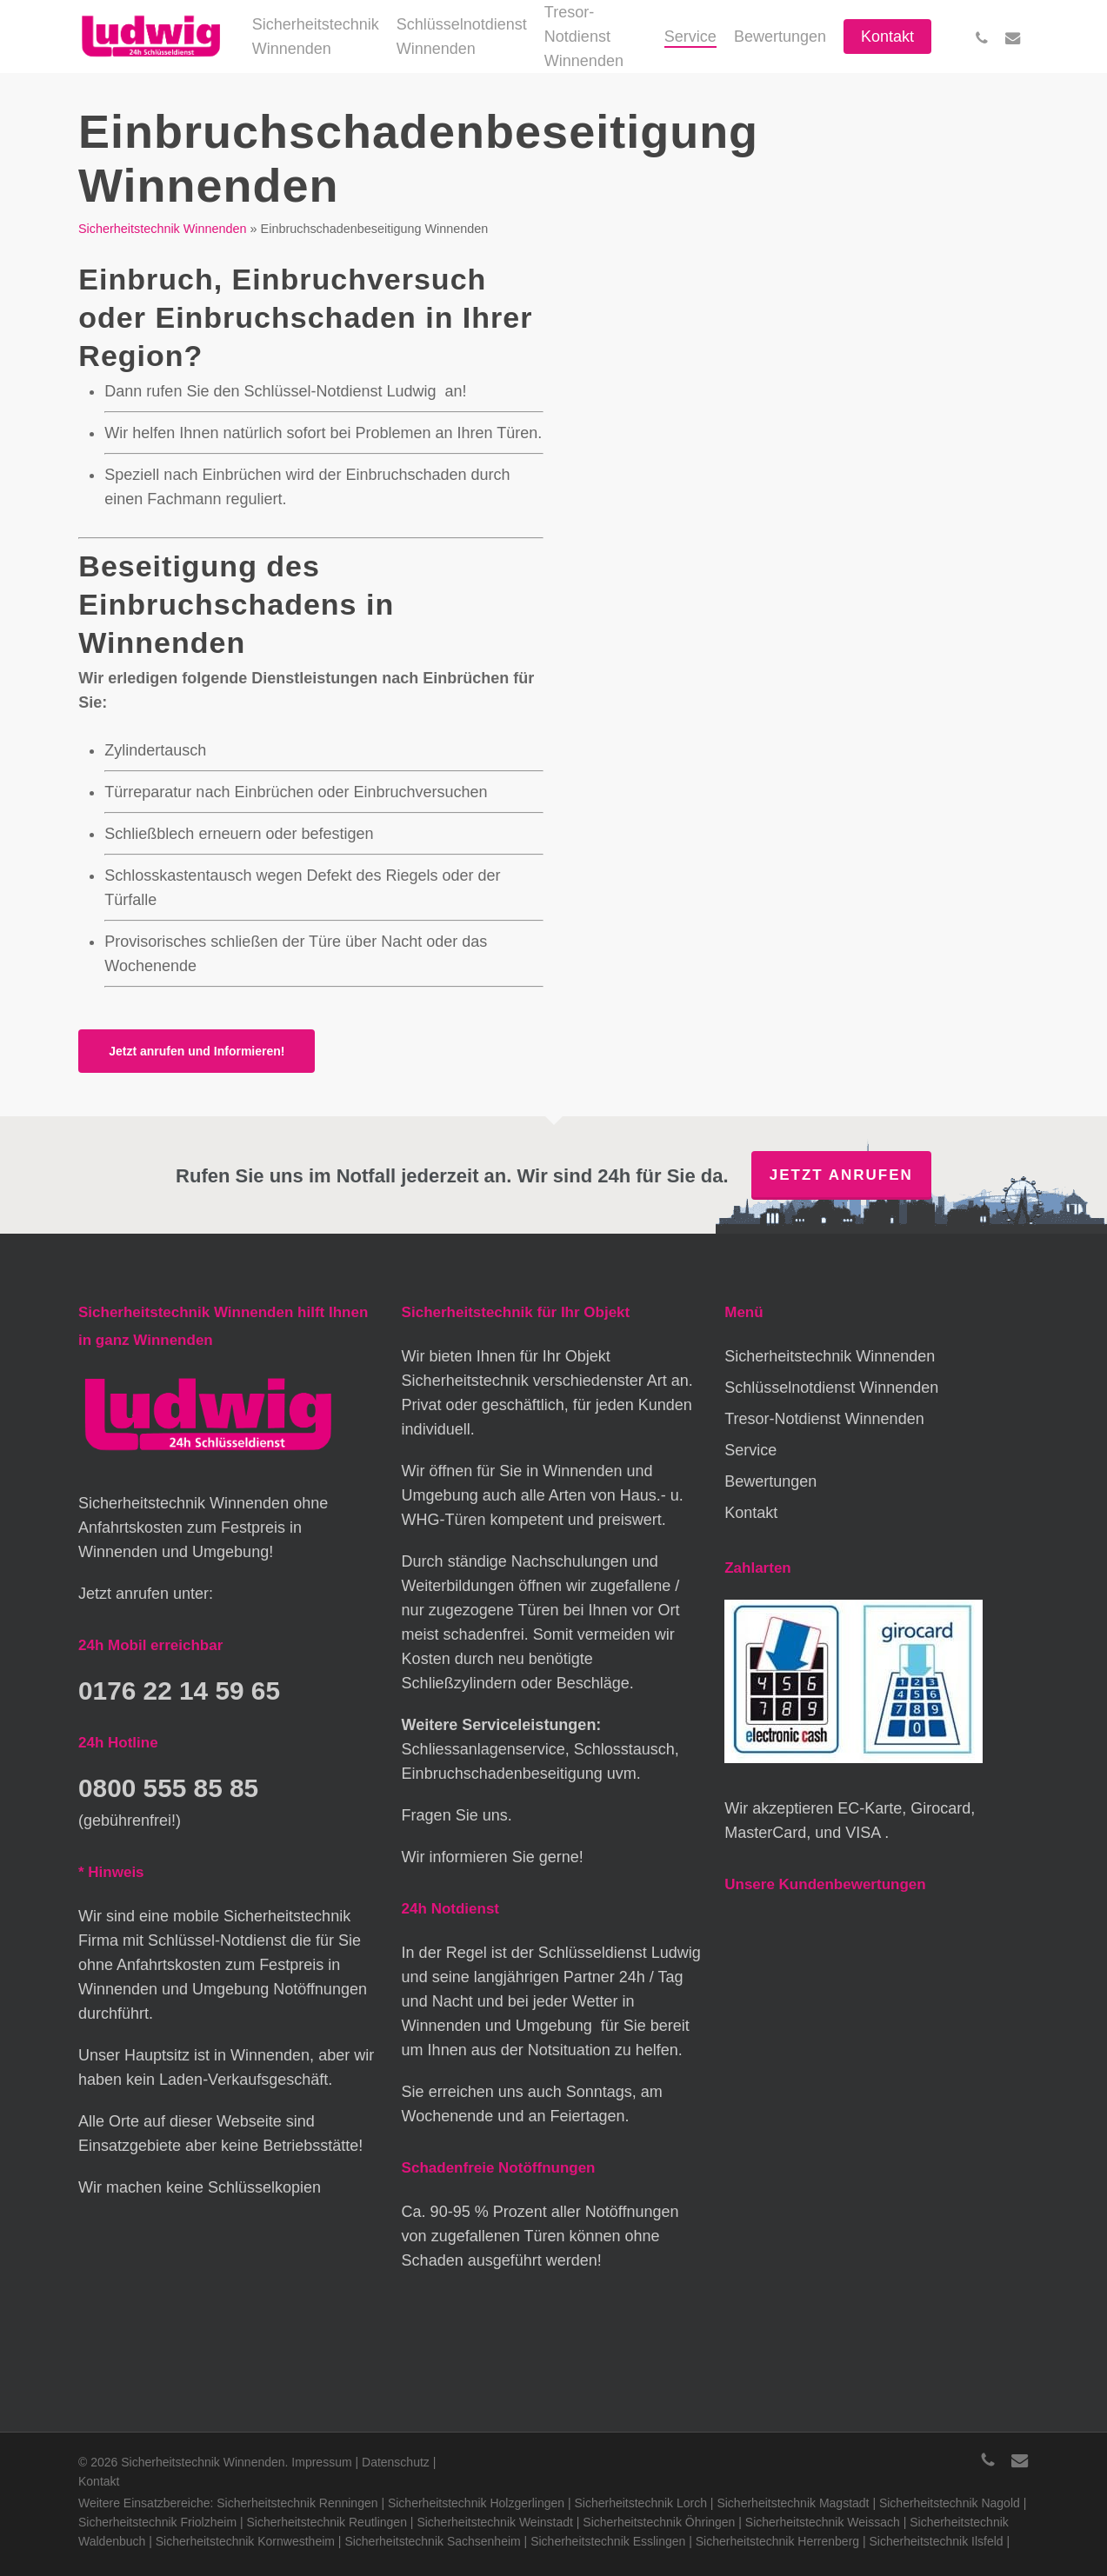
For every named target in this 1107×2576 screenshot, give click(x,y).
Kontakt (750, 1512)
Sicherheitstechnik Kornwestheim (245, 2541)
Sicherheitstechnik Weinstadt (495, 2522)
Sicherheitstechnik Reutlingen (327, 2522)
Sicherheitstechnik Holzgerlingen (476, 2503)
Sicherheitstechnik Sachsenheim (432, 2541)
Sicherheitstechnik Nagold (949, 2503)
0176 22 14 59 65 (181, 1690)
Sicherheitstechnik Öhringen (659, 2522)
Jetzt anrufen (841, 1175)
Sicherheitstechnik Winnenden (162, 229)
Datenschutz (396, 2462)
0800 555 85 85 (170, 1787)
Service (750, 1450)
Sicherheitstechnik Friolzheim (157, 2522)
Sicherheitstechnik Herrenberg (777, 2541)
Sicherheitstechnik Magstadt (793, 2503)
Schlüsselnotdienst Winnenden (831, 1387)
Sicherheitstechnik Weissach (822, 2522)
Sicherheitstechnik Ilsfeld (937, 2541)
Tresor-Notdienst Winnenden (824, 1419)
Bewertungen (770, 1481)
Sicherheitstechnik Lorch (640, 2503)
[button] (196, 1051)
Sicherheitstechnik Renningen (297, 2503)
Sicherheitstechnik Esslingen (607, 2541)
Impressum (321, 2462)
